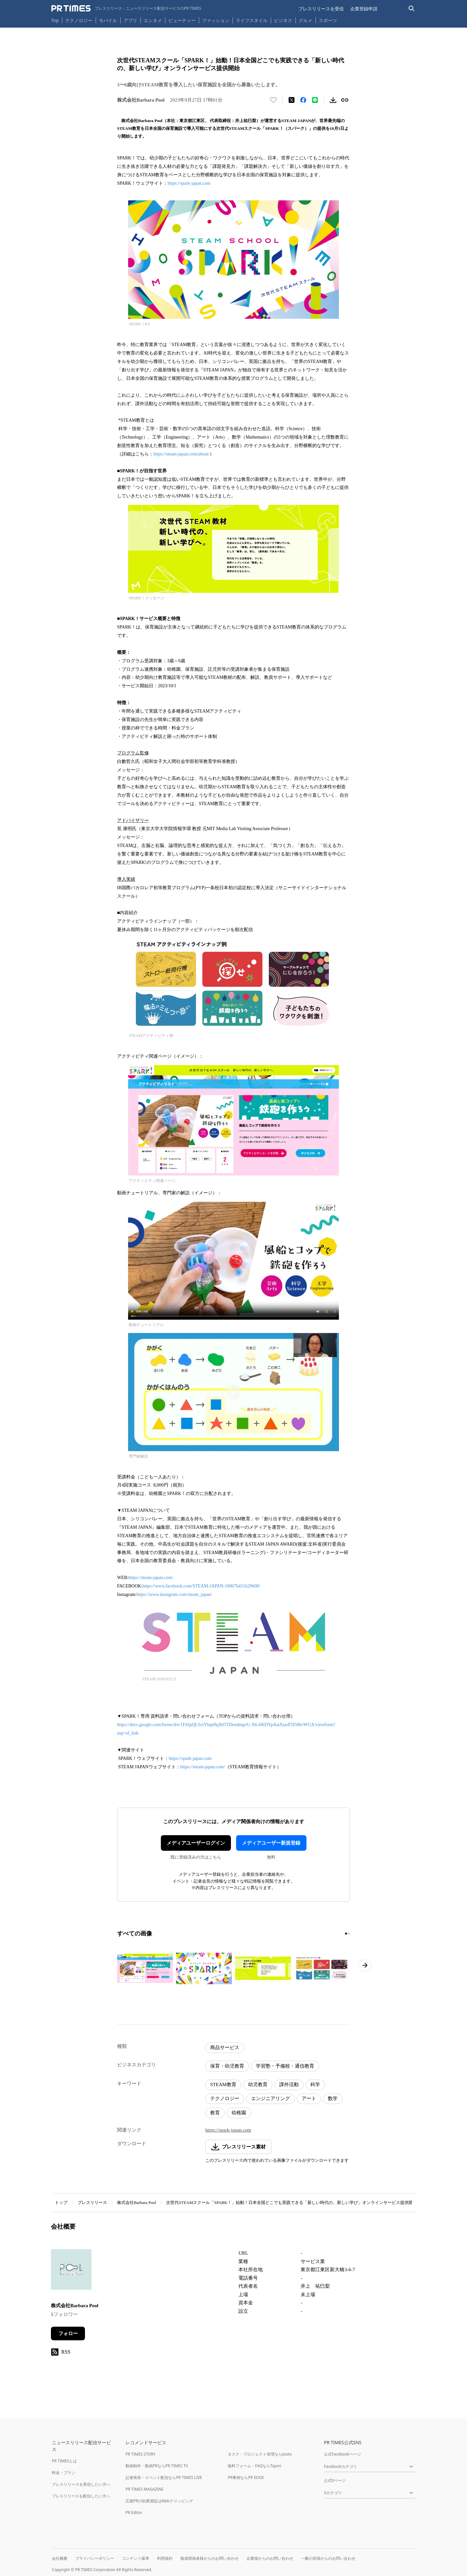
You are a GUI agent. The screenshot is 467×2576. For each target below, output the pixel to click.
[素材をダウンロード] (333, 100)
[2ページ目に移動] (349, 1934)
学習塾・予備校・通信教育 (285, 2066)
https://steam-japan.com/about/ (181, 454)
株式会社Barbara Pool (136, 2202)
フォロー (68, 2333)
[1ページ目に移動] (346, 1934)
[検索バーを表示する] (411, 8)
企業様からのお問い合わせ (269, 2558)
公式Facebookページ (342, 2454)
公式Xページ (335, 2480)
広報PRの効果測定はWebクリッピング (159, 2501)
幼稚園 (239, 2112)
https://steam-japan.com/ (150, 1577)
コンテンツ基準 (135, 2558)
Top (55, 20)
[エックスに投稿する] (291, 100)
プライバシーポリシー (94, 2558)
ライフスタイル (252, 20)
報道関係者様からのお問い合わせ (209, 2558)
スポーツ (328, 20)
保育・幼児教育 (227, 2066)
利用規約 (165, 2558)
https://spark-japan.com (189, 183)
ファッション (215, 20)
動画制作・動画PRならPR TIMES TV (157, 2466)
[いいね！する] (273, 100)
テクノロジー (78, 20)
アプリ (130, 20)
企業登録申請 (363, 9)
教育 (215, 2112)
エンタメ (153, 20)
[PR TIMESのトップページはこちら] (126, 8)
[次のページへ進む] (364, 1965)
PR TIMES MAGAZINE (144, 2489)
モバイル (108, 20)
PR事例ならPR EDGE (246, 2477)
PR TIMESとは (64, 2461)
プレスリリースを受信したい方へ (81, 2484)
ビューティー (182, 20)
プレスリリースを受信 (321, 9)
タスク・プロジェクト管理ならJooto (260, 2454)
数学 (333, 2098)
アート (309, 2098)
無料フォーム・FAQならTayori (254, 2466)
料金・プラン (63, 2472)
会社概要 (59, 2558)
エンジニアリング (270, 2098)
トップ (61, 2202)
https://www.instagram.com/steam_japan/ (174, 1594)
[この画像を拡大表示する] (145, 1968)
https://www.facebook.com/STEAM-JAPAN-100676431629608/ (201, 1586)
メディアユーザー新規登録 (271, 1843)
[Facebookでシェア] (303, 100)
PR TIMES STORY (141, 2454)
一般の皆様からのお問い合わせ (328, 2558)
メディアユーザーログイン (196, 1843)
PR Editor (134, 2512)
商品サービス (224, 2047)
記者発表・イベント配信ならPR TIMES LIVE (164, 2477)
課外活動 (289, 2084)
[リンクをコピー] (345, 100)
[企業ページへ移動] (71, 2271)
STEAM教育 (223, 2084)
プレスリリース (92, 2202)
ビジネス (283, 20)
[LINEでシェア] (315, 100)
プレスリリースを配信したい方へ (81, 2496)
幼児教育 (258, 2084)
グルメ (305, 20)
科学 (315, 2084)
